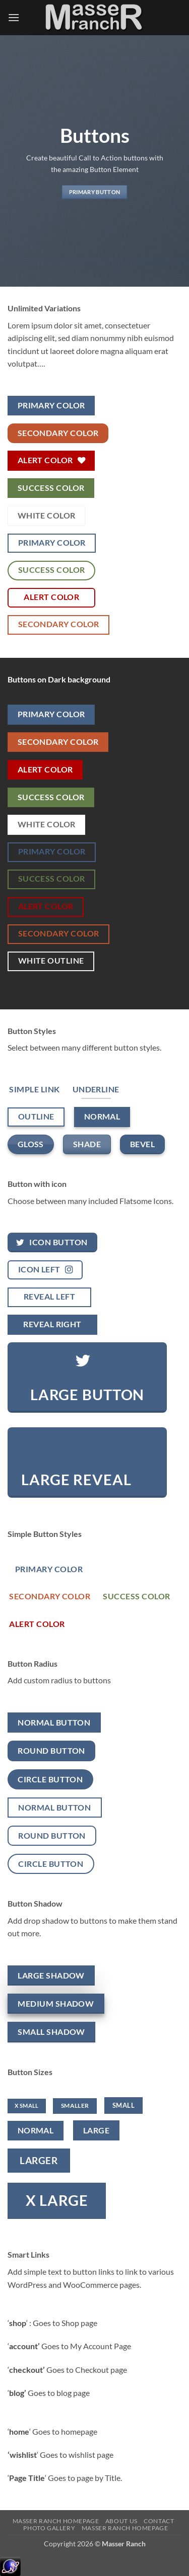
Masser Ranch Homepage (56, 2521)
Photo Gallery (49, 2528)
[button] (14, 17)
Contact (159, 2521)
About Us (121, 2521)
